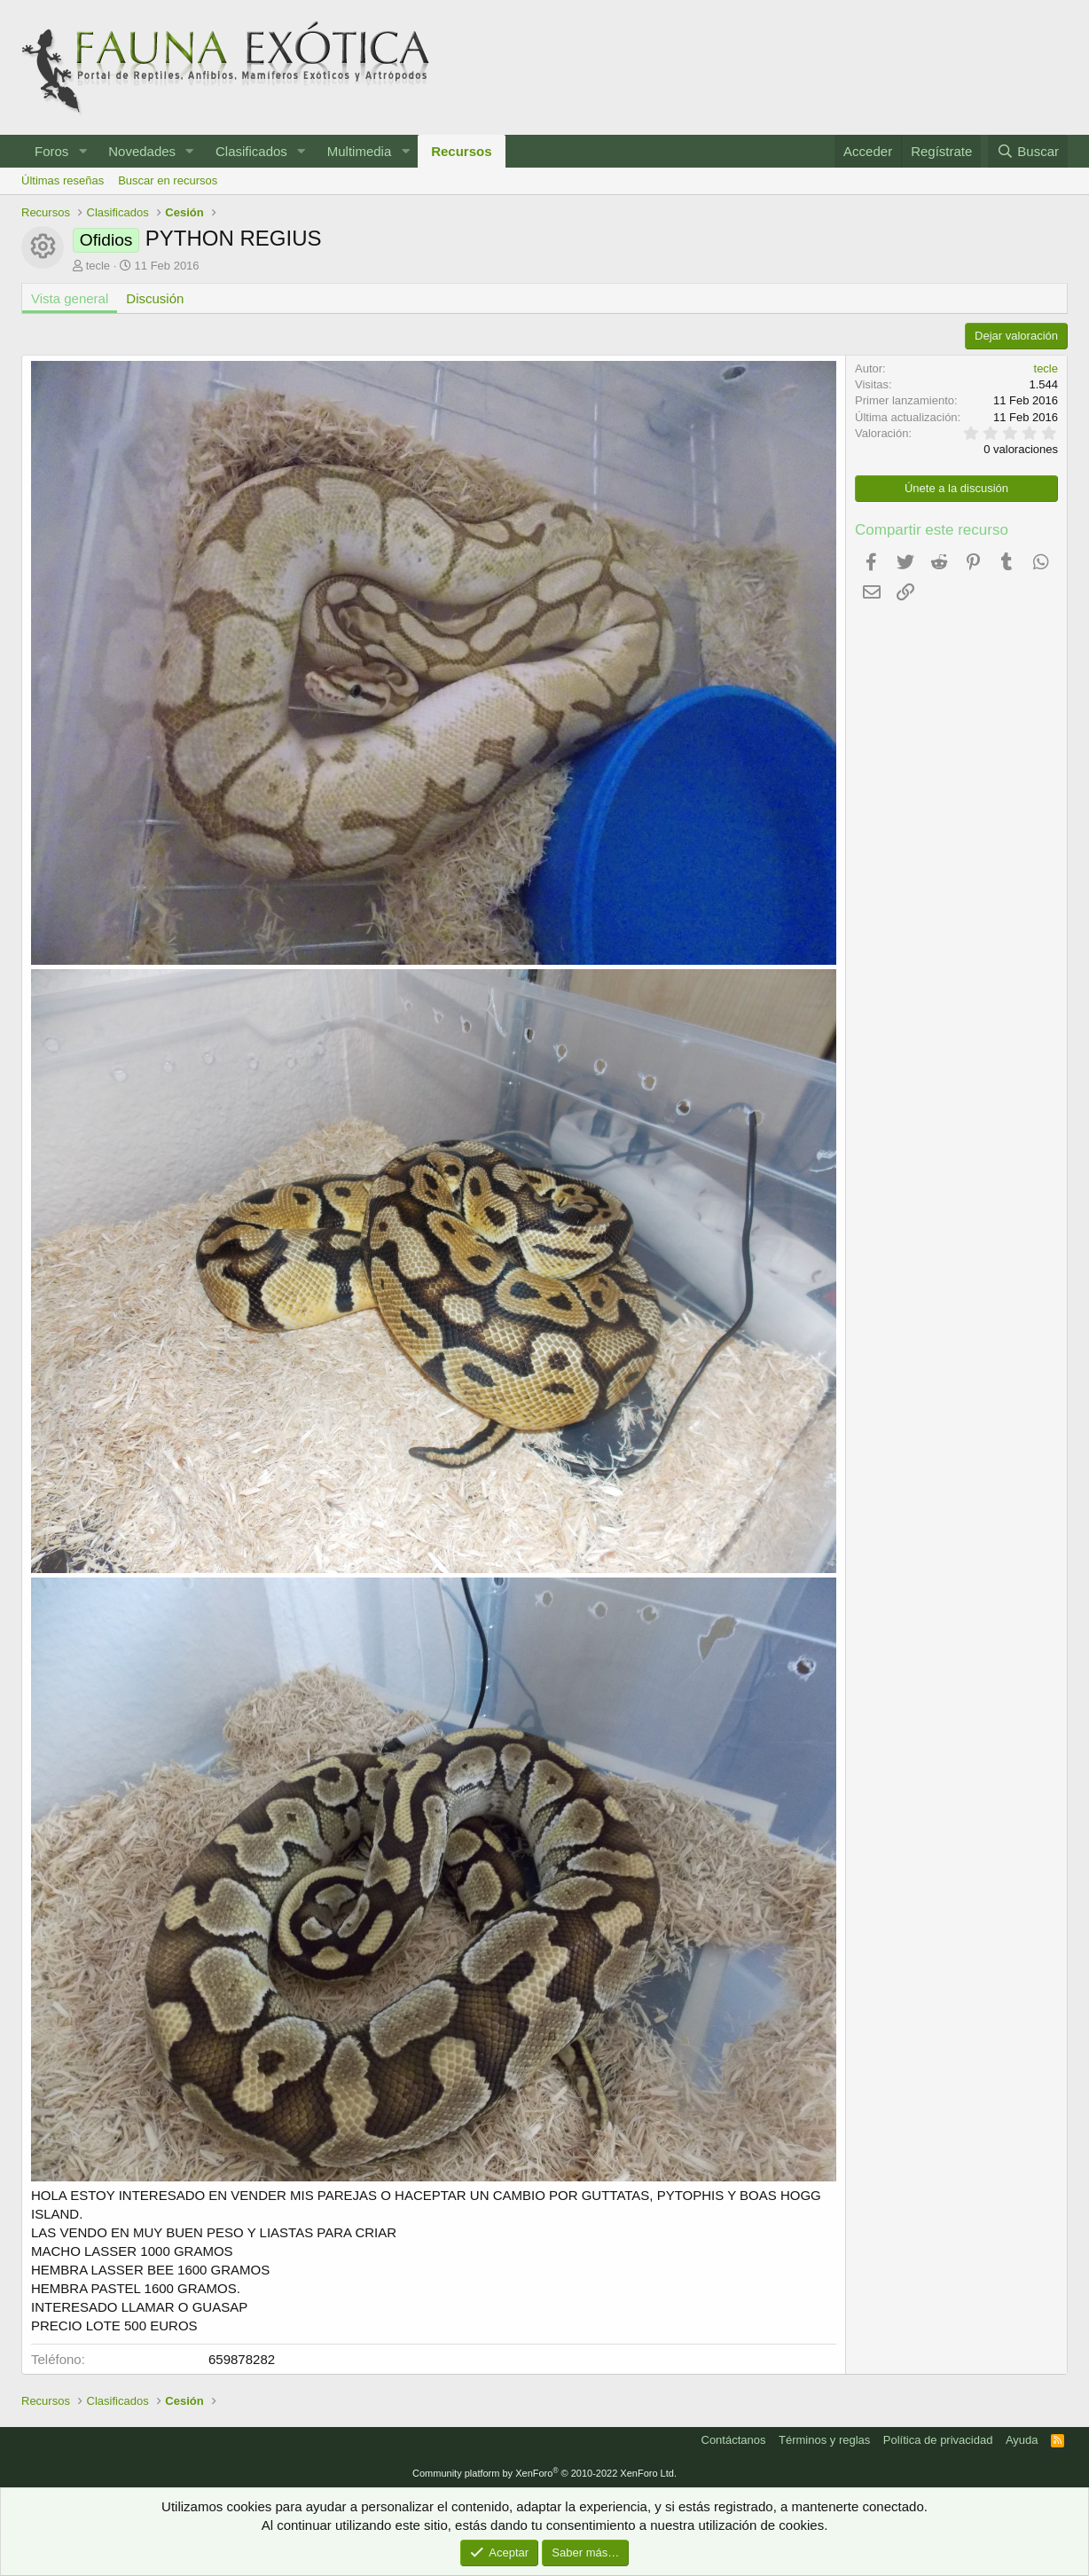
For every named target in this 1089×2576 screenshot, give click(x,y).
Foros (51, 151)
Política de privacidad (938, 2440)
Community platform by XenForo (544, 2473)
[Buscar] (1028, 151)
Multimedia (359, 151)
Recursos (461, 151)
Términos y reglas (824, 2440)
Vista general (69, 298)
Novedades (142, 151)
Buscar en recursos (167, 180)
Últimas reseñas (62, 180)
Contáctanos (733, 2440)
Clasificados (251, 151)
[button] (82, 151)
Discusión (155, 298)
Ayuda (1022, 2440)
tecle (98, 265)
